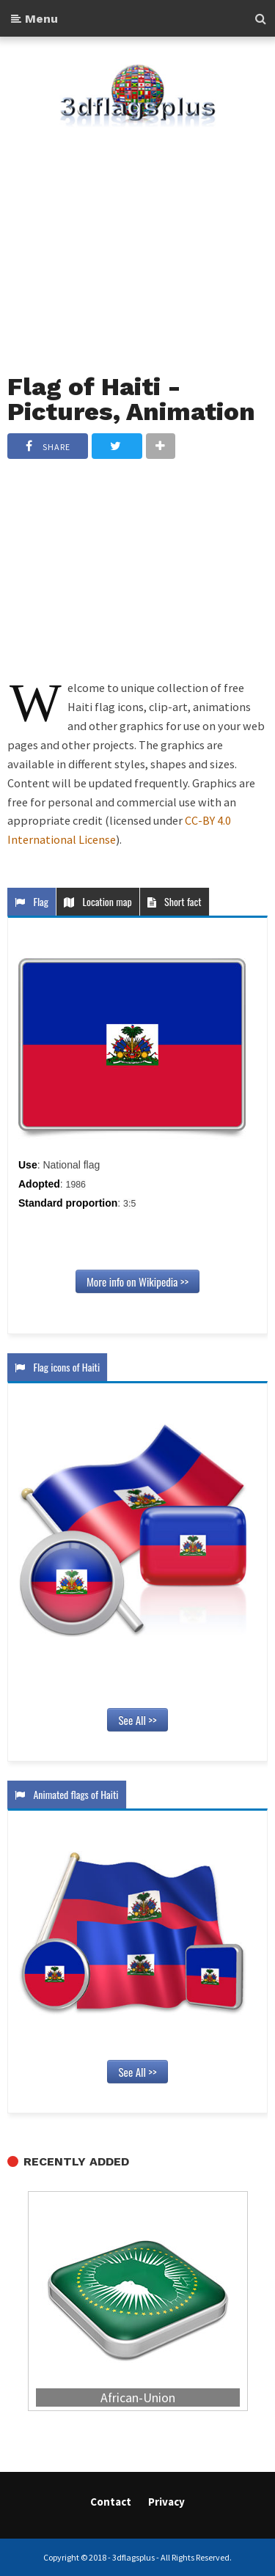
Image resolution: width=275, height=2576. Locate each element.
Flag (31, 901)
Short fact (174, 901)
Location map (98, 901)
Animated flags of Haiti (67, 1794)
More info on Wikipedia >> (137, 1281)
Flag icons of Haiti (57, 1367)
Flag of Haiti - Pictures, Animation (131, 399)
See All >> (137, 1720)
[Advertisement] (137, 241)
